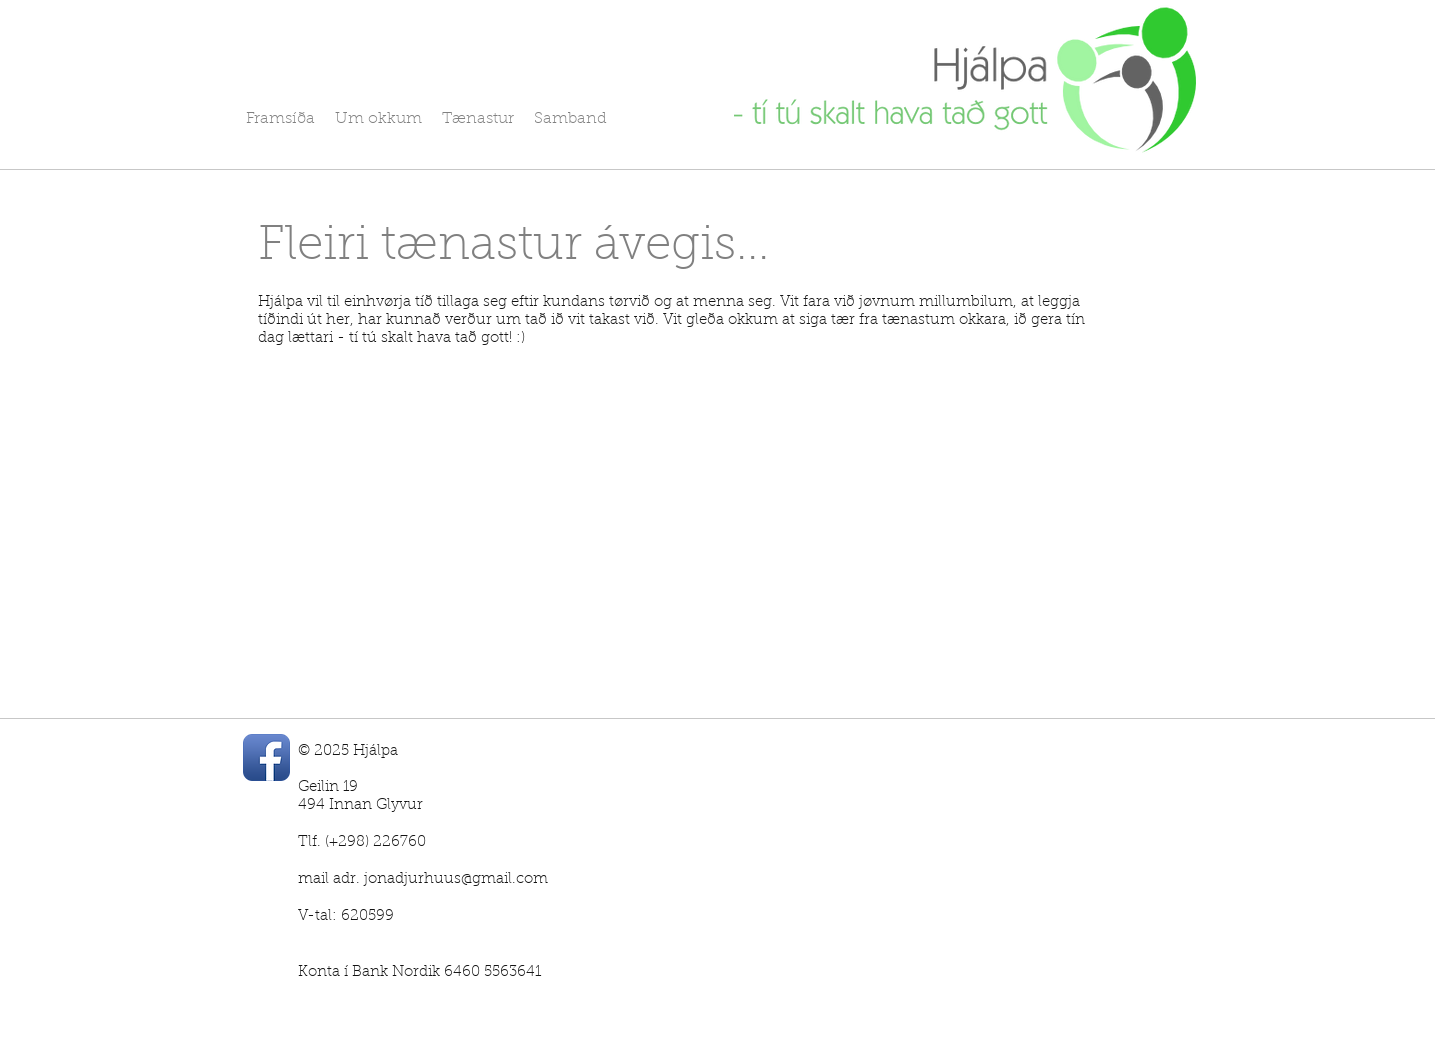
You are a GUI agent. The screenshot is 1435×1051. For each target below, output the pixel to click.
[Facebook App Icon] (266, 757)
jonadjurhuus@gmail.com (456, 879)
